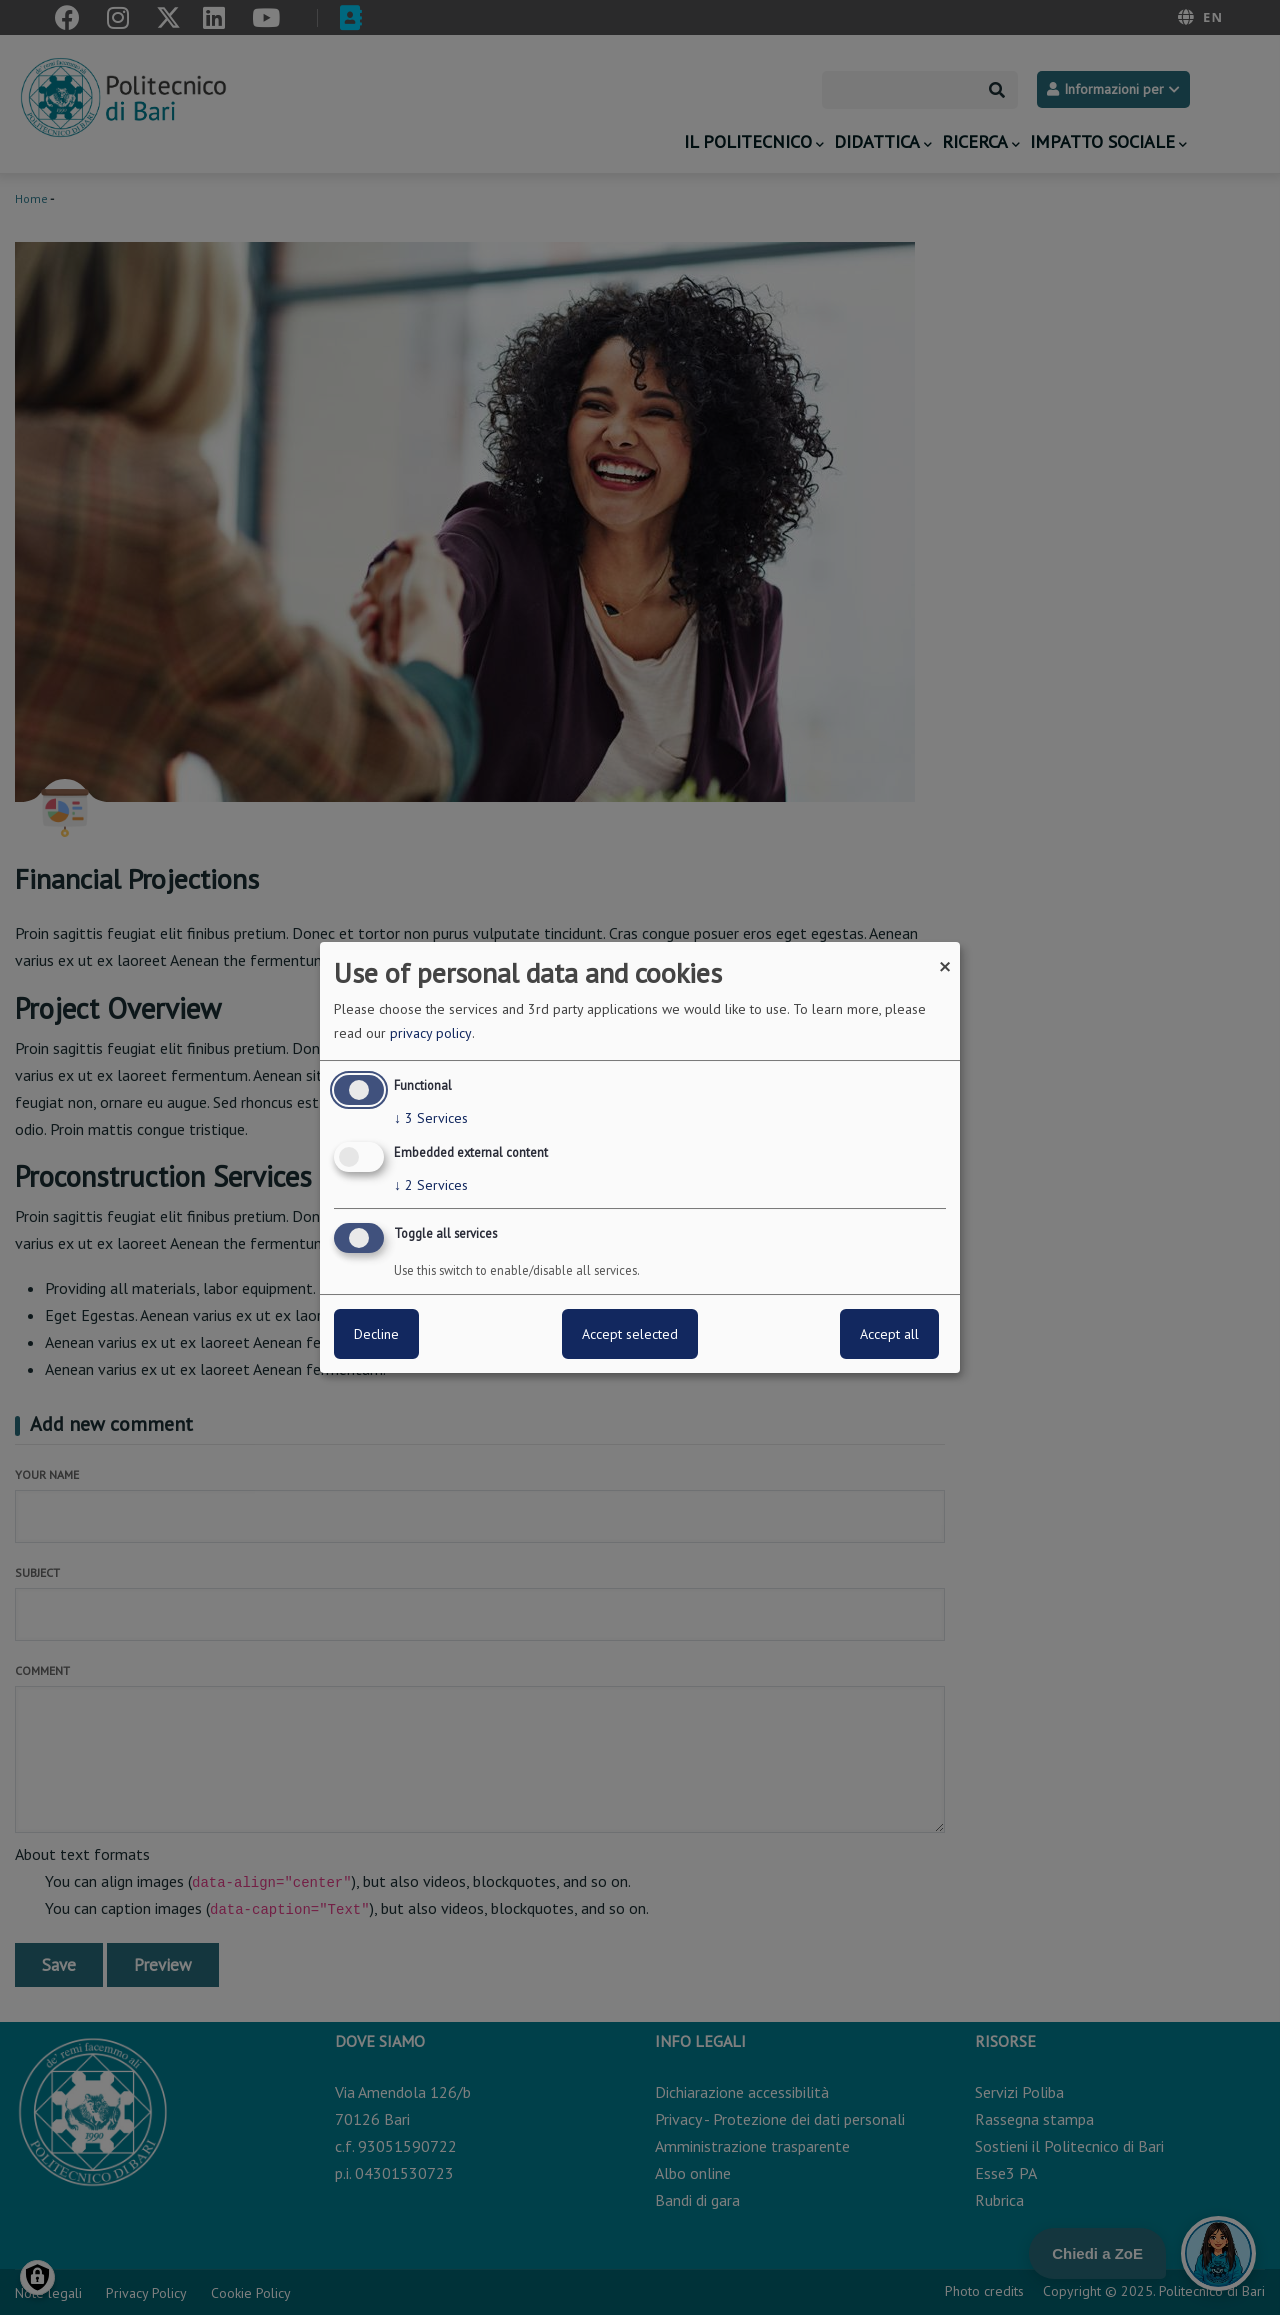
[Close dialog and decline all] (945, 954)
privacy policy (431, 1033)
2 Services (431, 1185)
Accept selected (630, 1334)
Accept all (889, 1334)
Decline (376, 1334)
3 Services (431, 1118)
